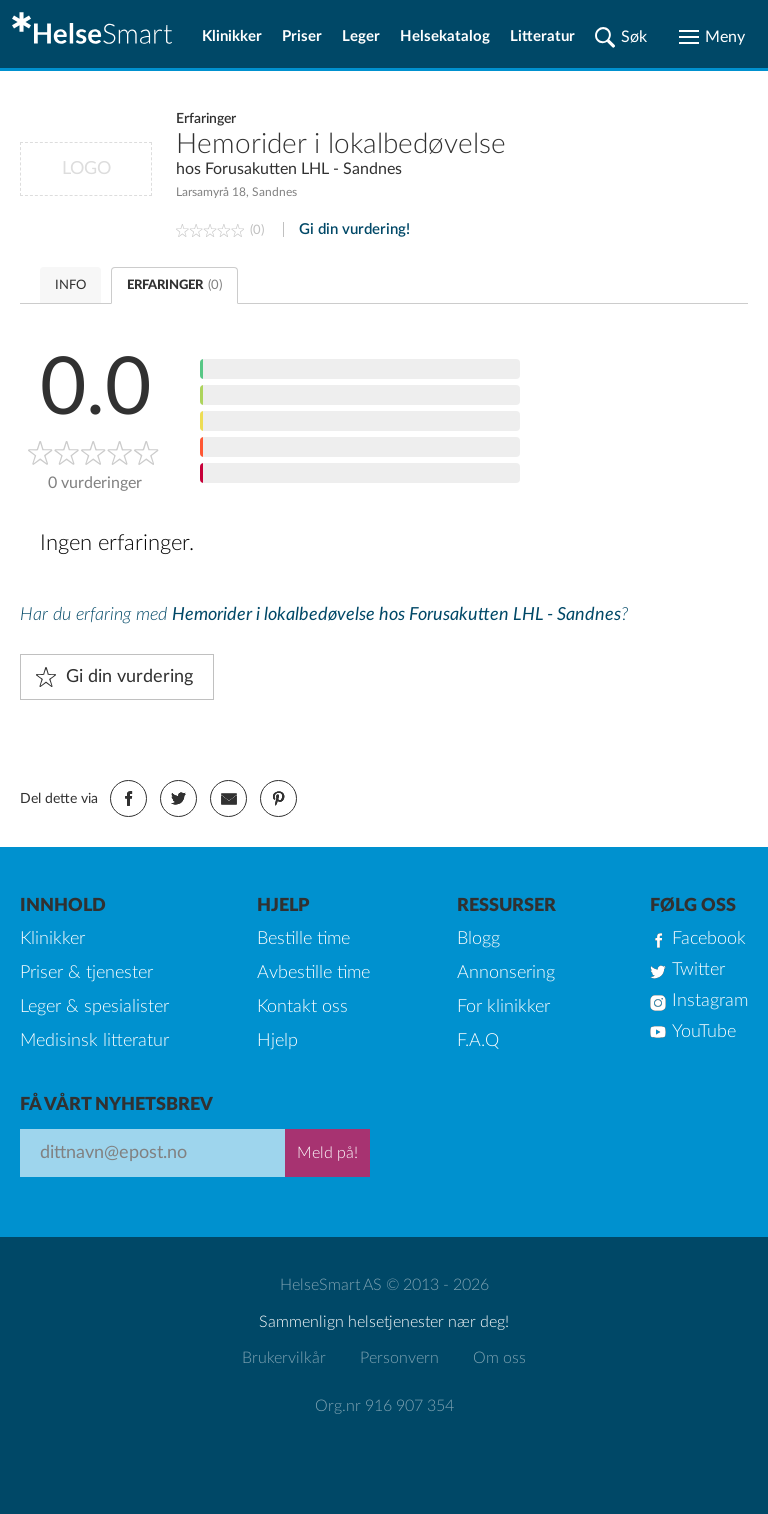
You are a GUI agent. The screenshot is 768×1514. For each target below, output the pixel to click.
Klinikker (232, 36)
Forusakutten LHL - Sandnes (303, 169)
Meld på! (327, 1153)
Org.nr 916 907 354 (384, 1406)
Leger (361, 36)
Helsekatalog (445, 36)
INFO (70, 285)
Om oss (499, 1358)
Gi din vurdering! (354, 229)
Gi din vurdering (129, 677)
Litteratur (542, 36)
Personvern (399, 1358)
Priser (302, 36)
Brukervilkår (284, 1358)
